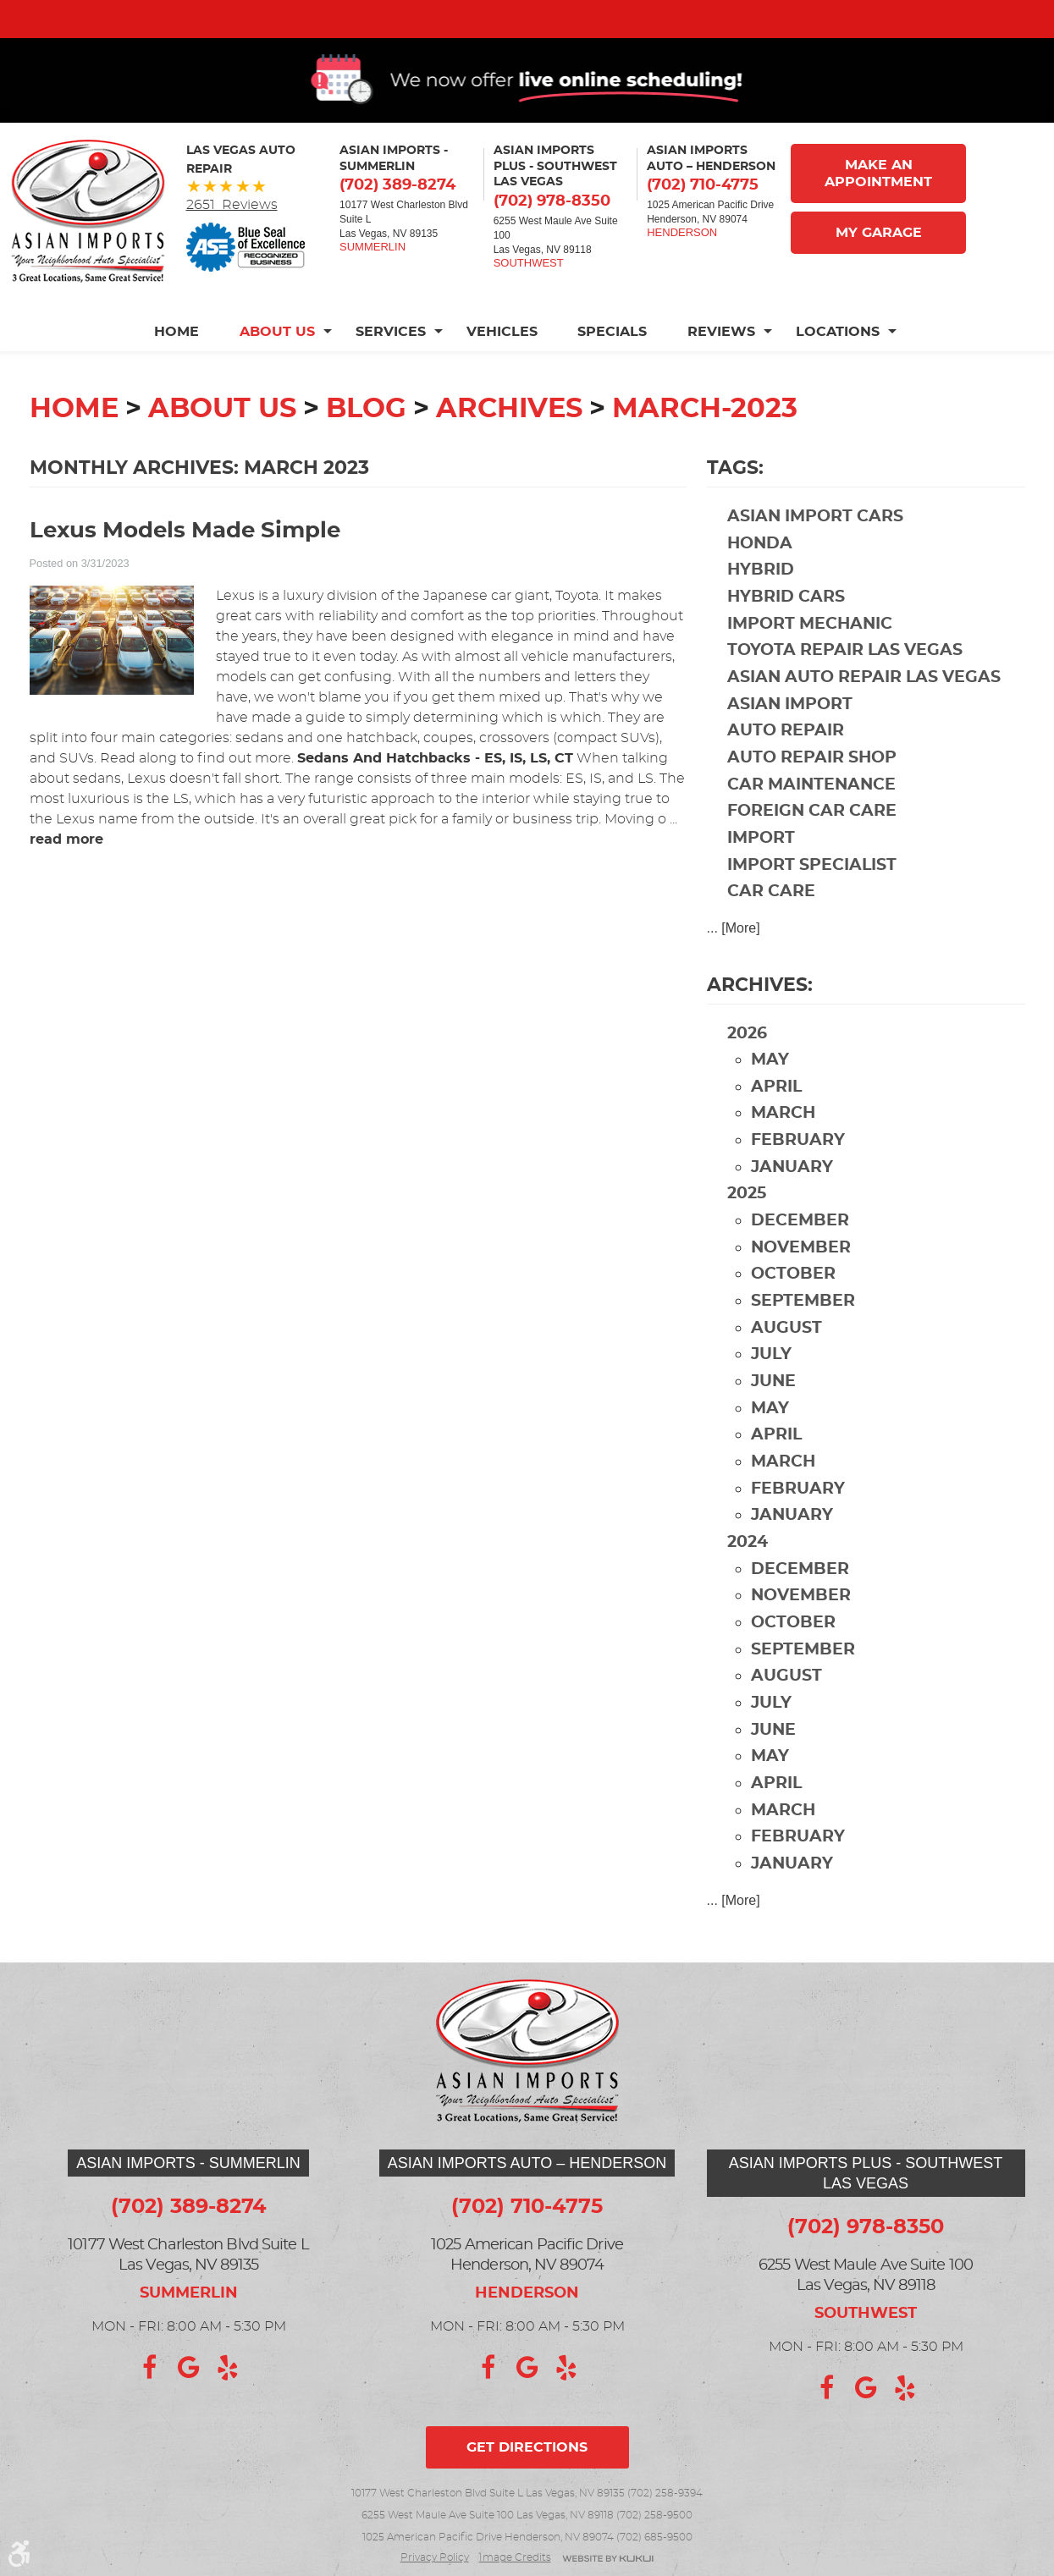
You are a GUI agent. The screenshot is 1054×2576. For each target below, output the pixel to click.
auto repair (785, 759)
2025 (746, 1222)
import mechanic (809, 652)
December (800, 1249)
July (771, 1382)
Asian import (790, 732)
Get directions (527, 2447)
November (801, 1276)
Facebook (150, 2368)
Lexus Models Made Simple (185, 559)
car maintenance (811, 813)
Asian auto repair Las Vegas (864, 705)
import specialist (812, 893)
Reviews (722, 359)
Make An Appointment (878, 201)
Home (176, 359)
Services (391, 359)
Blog (366, 436)
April (776, 1115)
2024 (747, 1570)
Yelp (227, 2368)
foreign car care (812, 839)
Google (188, 2368)
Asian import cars (815, 545)
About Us (277, 359)
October (793, 1302)
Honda (759, 572)
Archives (509, 436)
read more (66, 867)
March (783, 1141)
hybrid (760, 598)
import (761, 866)
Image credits (515, 2557)
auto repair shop (812, 786)
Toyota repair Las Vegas (845, 678)
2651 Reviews (232, 232)
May (770, 1088)
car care (771, 919)
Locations (838, 359)
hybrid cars (786, 625)
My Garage (879, 260)
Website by (607, 2559)
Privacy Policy (434, 2557)
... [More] (733, 956)
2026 (747, 1061)
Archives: (760, 1012)
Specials (613, 359)
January (792, 1195)
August (786, 1356)
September (803, 1329)
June (773, 1409)
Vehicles (502, 359)
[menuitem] (186, 360)
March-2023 (704, 436)
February (798, 1168)
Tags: (735, 496)
